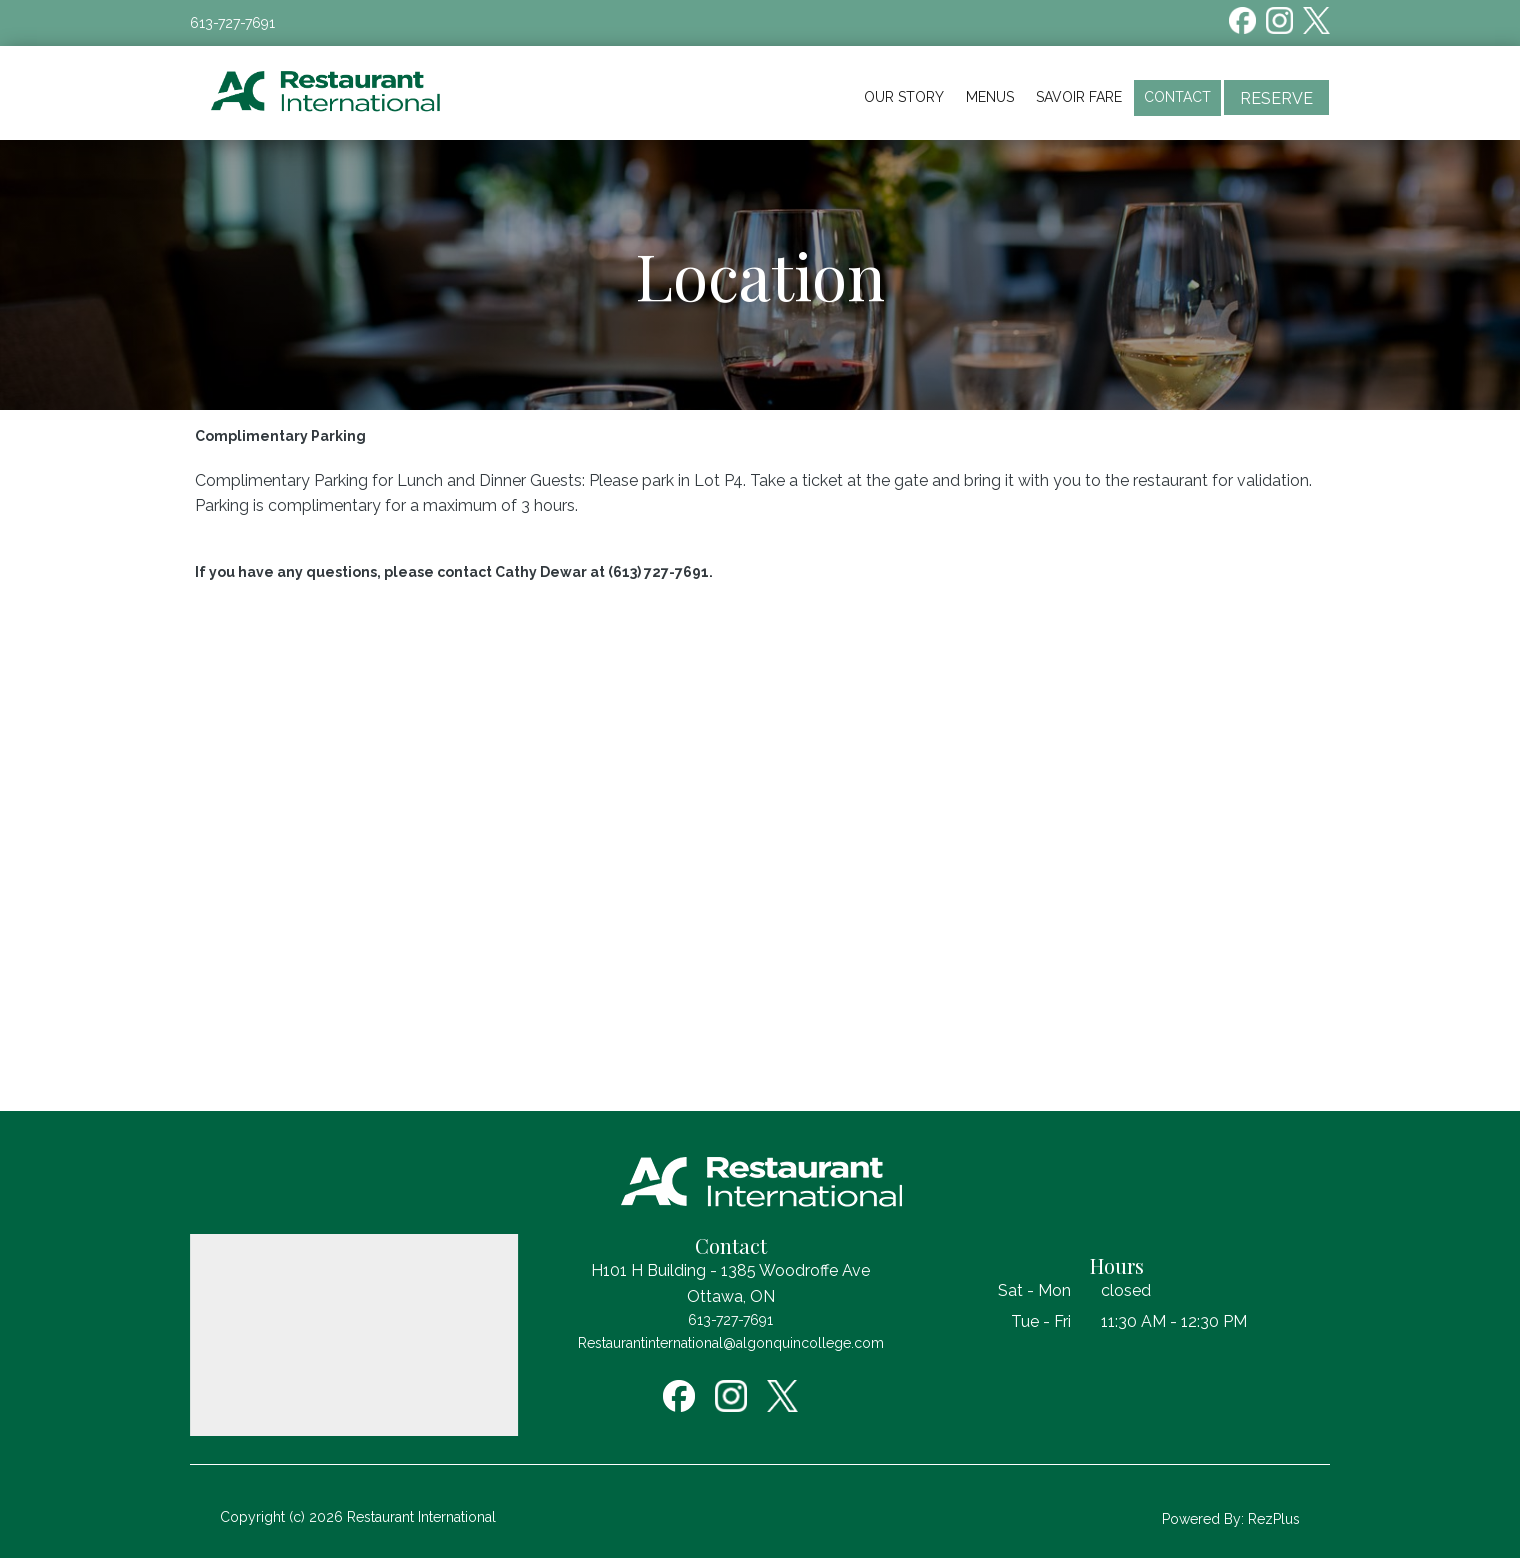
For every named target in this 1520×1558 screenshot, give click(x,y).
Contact (1177, 97)
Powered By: (1205, 1519)
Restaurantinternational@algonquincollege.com (731, 1343)
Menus (990, 97)
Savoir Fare (1079, 97)
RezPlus (1274, 1519)
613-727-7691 (232, 23)
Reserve (1276, 98)
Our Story (904, 97)
